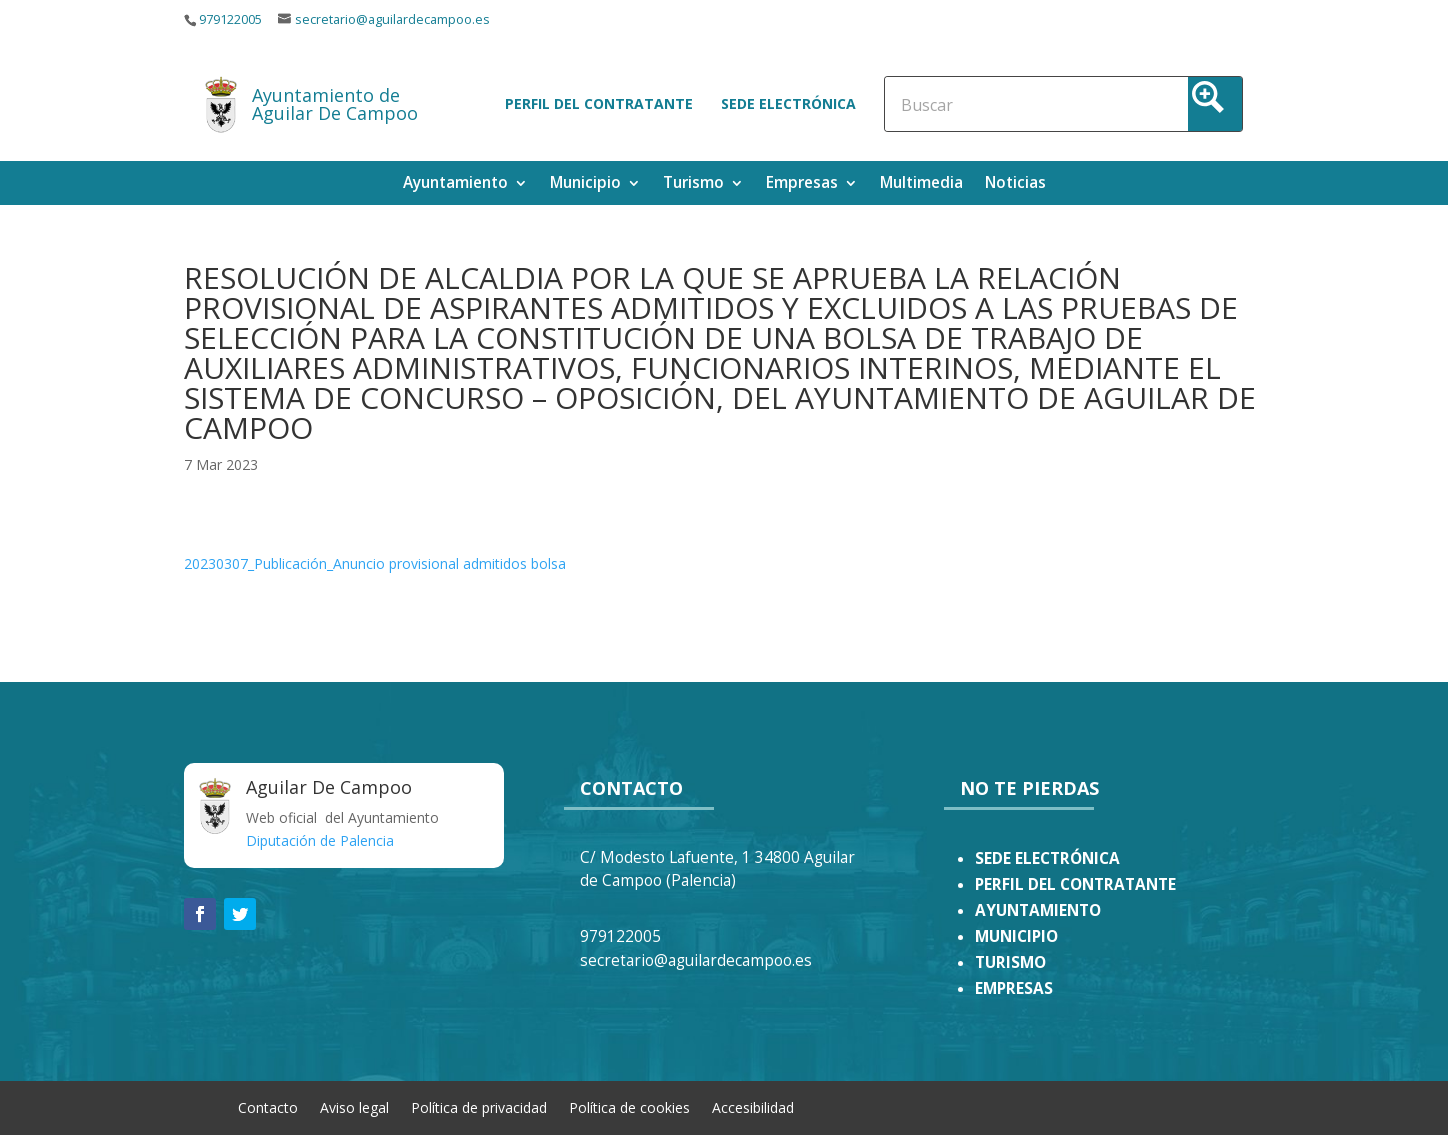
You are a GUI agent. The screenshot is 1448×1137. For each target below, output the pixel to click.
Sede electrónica (788, 103)
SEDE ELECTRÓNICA (1047, 858)
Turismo (693, 184)
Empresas (802, 184)
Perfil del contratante (599, 103)
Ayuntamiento (455, 184)
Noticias (1015, 184)
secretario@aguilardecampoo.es (392, 19)
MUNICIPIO (1016, 936)
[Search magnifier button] (1215, 104)
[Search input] (988, 104)
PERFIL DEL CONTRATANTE (1075, 884)
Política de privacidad (479, 1106)
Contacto (268, 1106)
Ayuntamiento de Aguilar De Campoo (335, 104)
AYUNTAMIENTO (1038, 910)
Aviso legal (354, 1106)
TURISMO (1010, 962)
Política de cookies (629, 1106)
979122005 (230, 19)
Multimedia (921, 184)
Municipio (585, 184)
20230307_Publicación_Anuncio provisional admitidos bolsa (375, 563)
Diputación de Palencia (320, 840)
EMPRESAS (1014, 988)
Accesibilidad (753, 1106)
